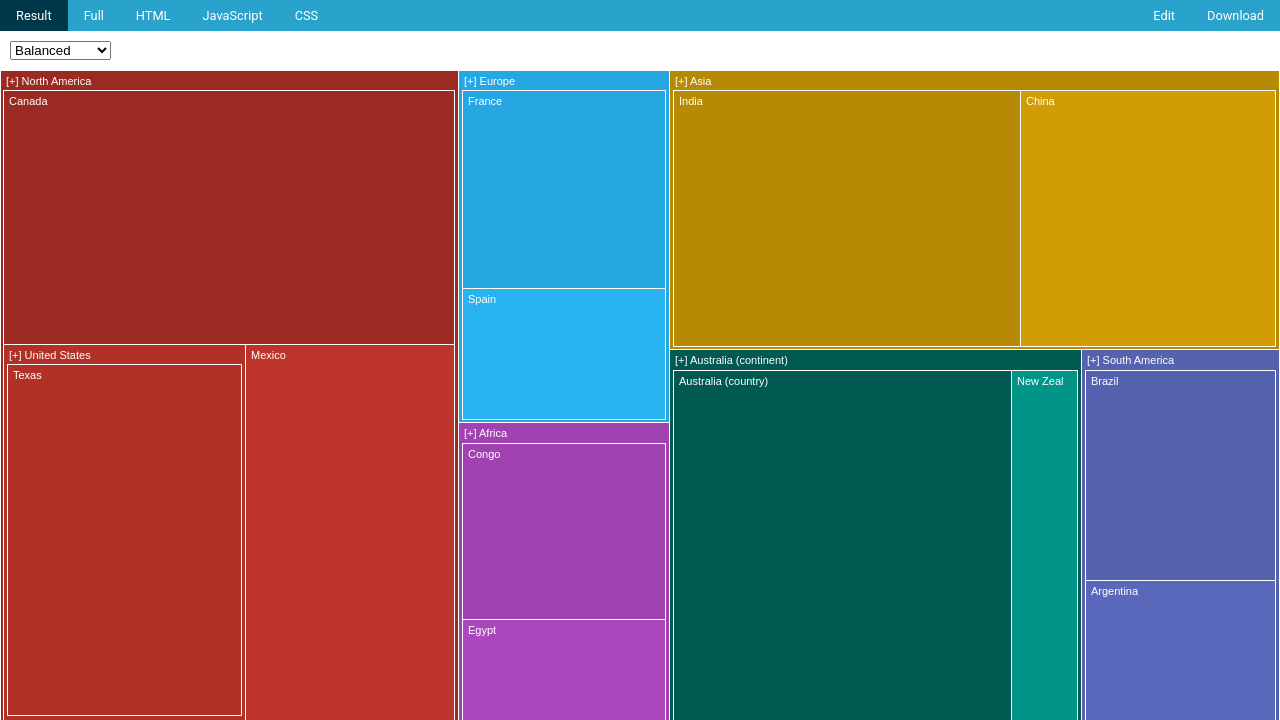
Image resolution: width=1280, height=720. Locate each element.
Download (1235, 15)
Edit (1164, 15)
